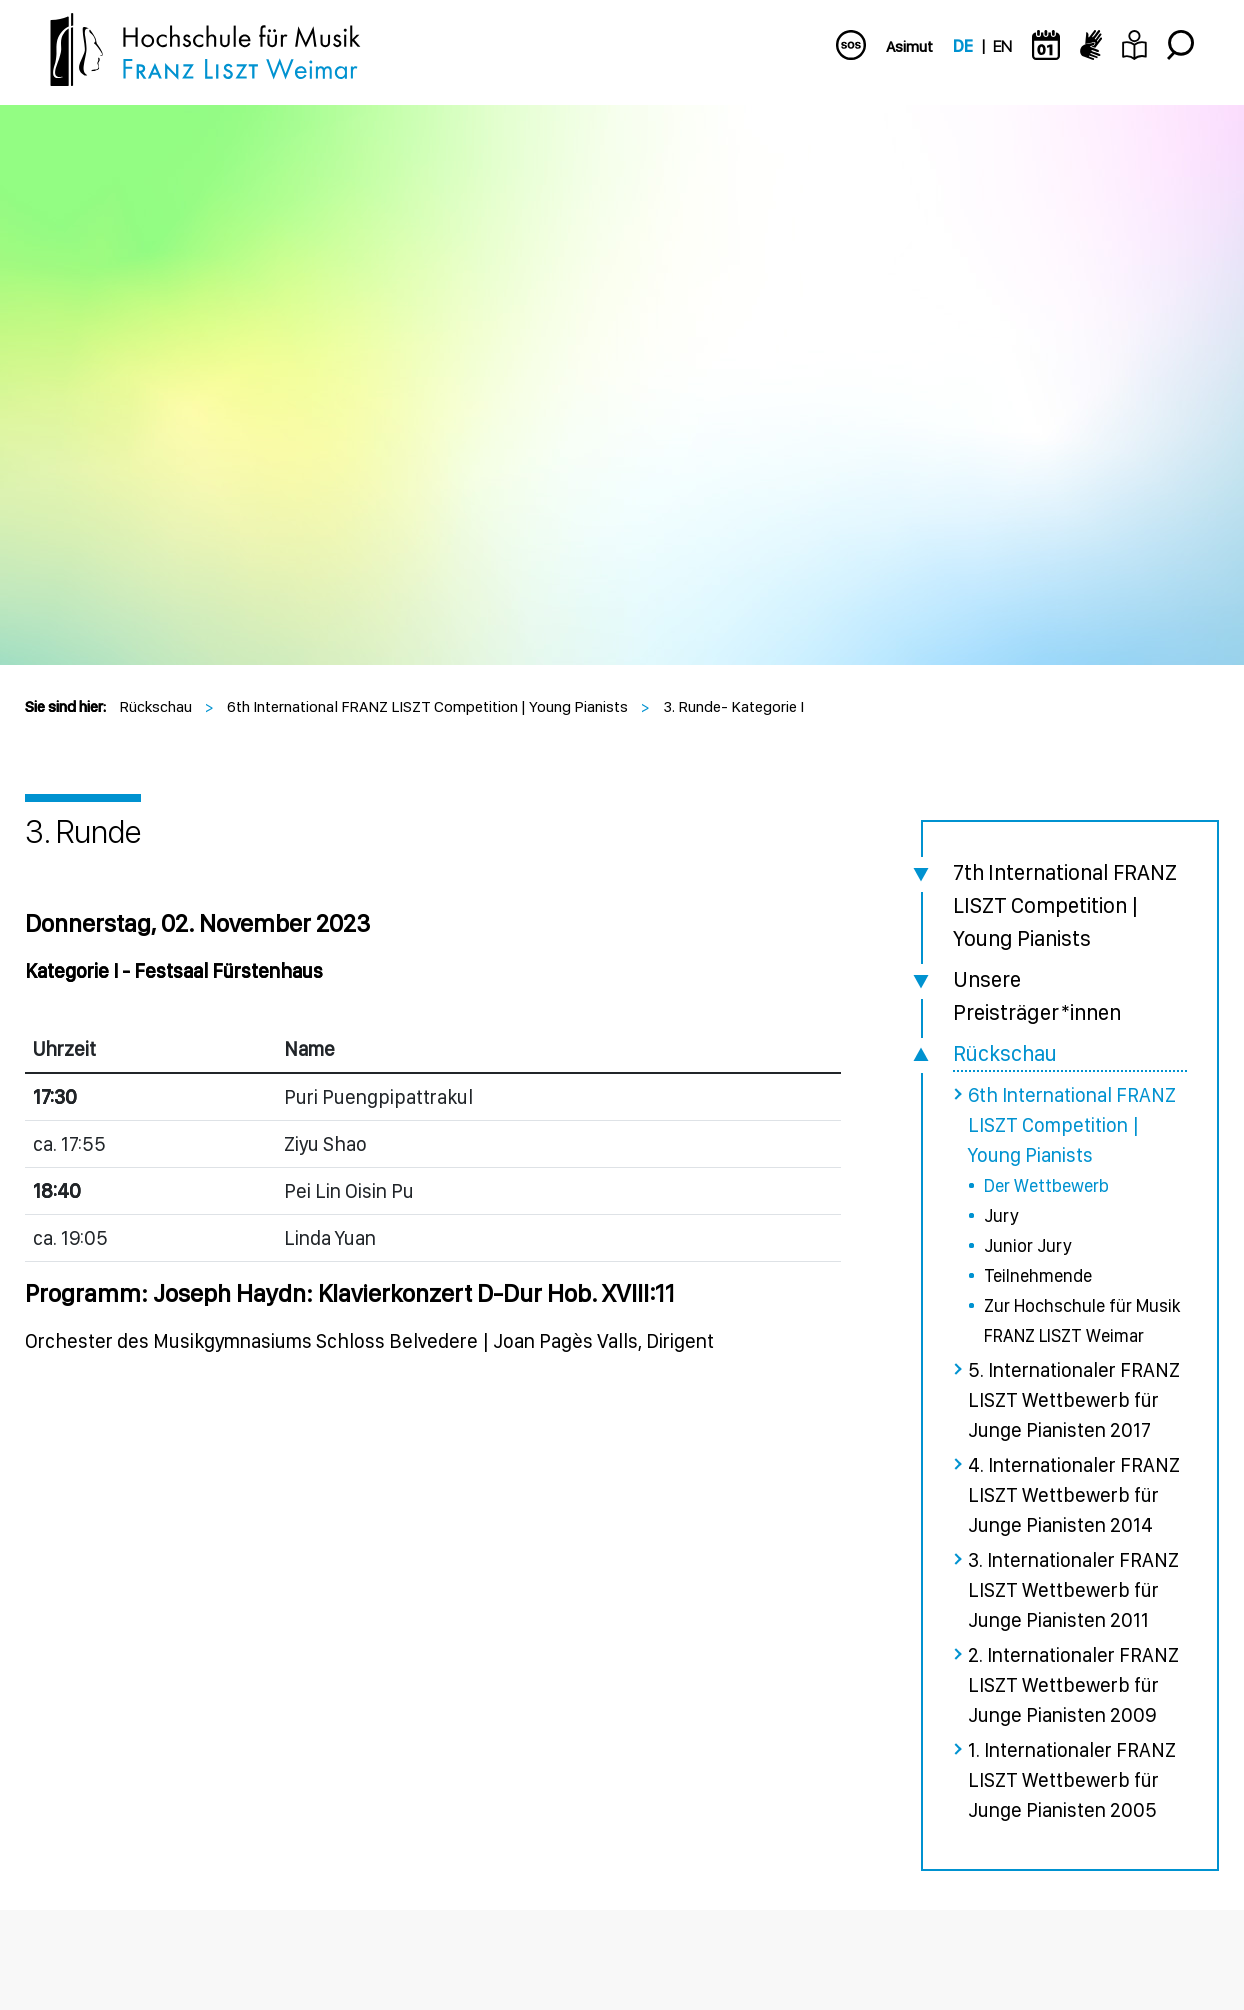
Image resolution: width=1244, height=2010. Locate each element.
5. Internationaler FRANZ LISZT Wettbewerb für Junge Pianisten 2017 (1074, 1400)
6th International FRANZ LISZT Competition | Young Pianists (427, 706)
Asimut (909, 46)
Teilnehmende (1038, 1275)
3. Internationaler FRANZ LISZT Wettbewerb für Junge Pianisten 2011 (1073, 1590)
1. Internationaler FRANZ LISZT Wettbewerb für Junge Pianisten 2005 (1072, 1780)
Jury (1001, 1215)
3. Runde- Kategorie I (733, 706)
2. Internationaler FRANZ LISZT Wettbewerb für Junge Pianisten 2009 (1073, 1685)
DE (963, 46)
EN (1002, 46)
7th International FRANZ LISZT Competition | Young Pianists (1065, 905)
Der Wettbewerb (1046, 1185)
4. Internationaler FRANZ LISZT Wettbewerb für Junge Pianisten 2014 (1074, 1495)
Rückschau (155, 706)
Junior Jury (1027, 1245)
